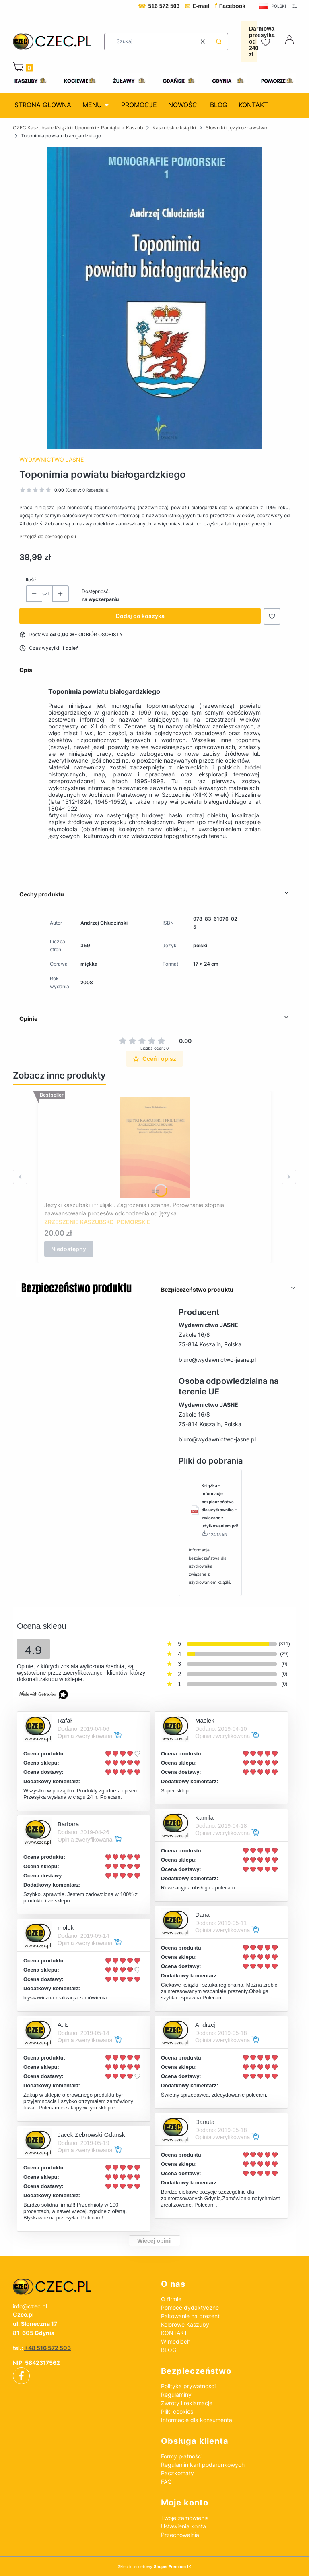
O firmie (171, 2299)
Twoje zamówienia (185, 2517)
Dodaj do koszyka (140, 615)
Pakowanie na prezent (190, 2316)
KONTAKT (174, 2332)
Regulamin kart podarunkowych (203, 2464)
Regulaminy (176, 2394)
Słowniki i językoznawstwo (236, 127)
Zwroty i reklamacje (186, 2403)
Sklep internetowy (152, 2566)
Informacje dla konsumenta (196, 2419)
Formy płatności (181, 2456)
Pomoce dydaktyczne (190, 2307)
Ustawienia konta (183, 2526)
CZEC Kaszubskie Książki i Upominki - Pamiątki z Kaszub (78, 127)
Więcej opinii (154, 2241)
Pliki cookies (177, 2411)
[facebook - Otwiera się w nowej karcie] (21, 2375)
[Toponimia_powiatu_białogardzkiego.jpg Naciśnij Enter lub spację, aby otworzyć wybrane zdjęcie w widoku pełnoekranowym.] (154, 298)
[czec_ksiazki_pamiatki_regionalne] (80, 2287)
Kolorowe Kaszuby (185, 2324)
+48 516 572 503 (47, 2347)
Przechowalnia (180, 2534)
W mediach (175, 2341)
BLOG (168, 2349)
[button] (219, 41)
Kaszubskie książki (174, 127)
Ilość (31, 580)
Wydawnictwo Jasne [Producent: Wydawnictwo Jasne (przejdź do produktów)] (51, 459)
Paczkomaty (177, 2473)
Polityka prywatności (188, 2386)
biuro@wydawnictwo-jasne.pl (217, 1359)
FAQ (166, 2481)
